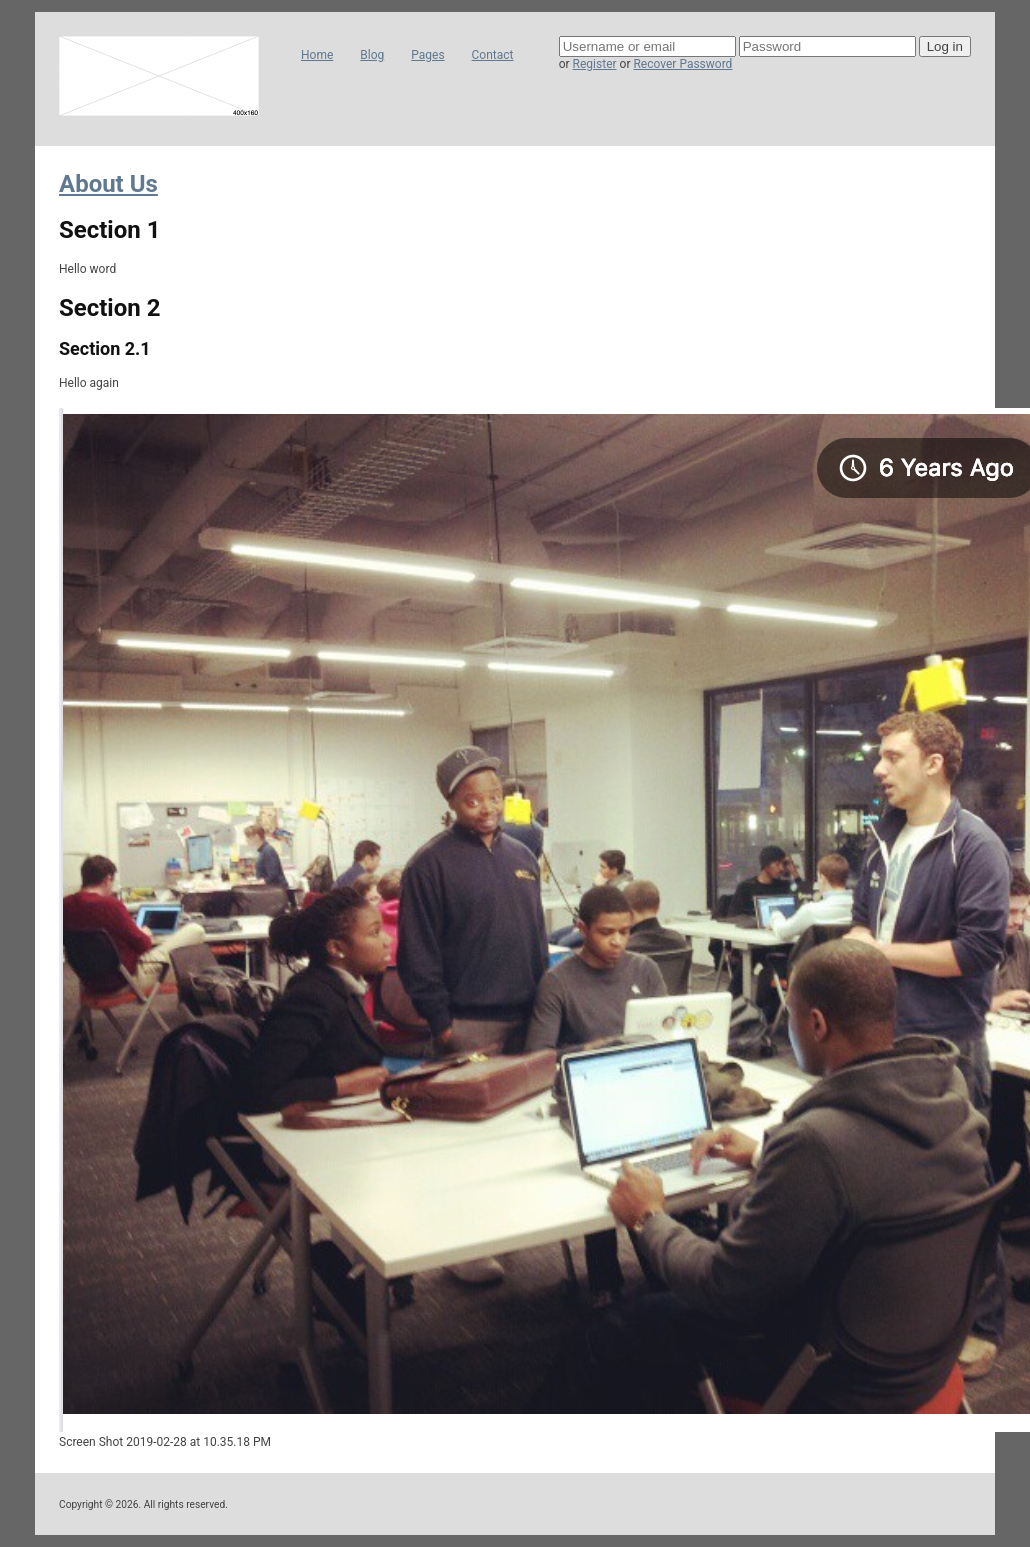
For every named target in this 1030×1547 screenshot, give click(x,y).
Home (317, 55)
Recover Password (682, 64)
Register (595, 64)
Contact (493, 55)
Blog (372, 55)
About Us (108, 184)
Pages (427, 55)
